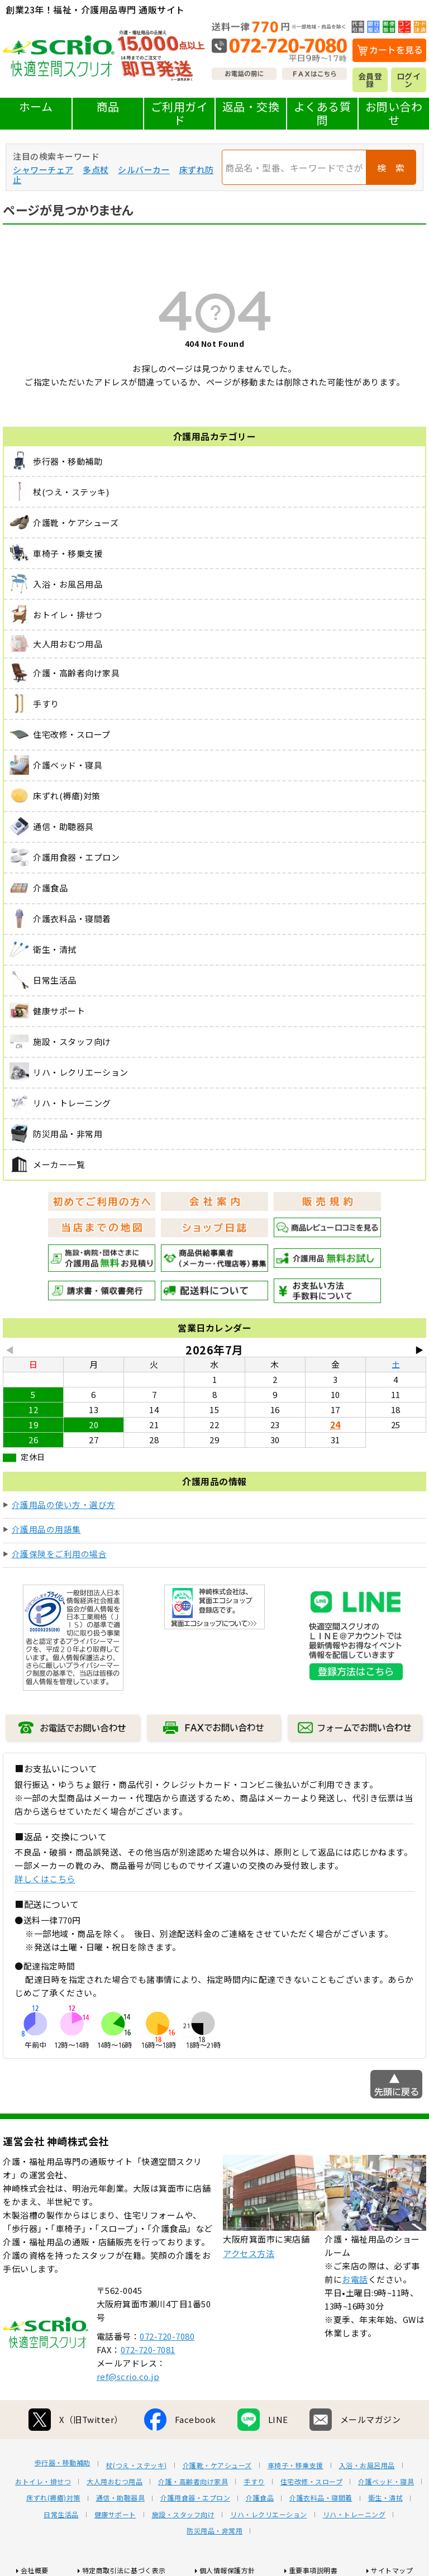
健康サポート (115, 2514)
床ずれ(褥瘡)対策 (53, 2498)
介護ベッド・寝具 (386, 2482)
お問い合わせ (394, 113)
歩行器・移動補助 (62, 2463)
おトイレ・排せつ (43, 2482)
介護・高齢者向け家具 (193, 2482)
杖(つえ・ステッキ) (136, 2465)
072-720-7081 (148, 2349)
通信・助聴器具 (120, 2498)
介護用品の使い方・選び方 (64, 1504)
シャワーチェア (43, 169)
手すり (254, 2482)
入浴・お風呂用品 (367, 2465)
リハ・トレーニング (354, 2514)
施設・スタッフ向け (183, 2514)
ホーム (36, 106)
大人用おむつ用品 (114, 2482)
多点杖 (96, 169)
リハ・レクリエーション (268, 2514)
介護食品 (260, 2498)
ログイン (409, 79)
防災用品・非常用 (214, 2531)
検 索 (391, 167)
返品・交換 (251, 106)
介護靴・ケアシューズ (217, 2465)
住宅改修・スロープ (311, 2482)
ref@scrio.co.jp (128, 2376)
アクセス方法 (248, 2253)
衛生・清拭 (385, 2498)
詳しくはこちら (45, 1879)
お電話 (355, 2279)
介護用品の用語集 (46, 1529)
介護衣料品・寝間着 (320, 2498)
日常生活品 (61, 2514)
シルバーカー (144, 169)
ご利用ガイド (179, 113)
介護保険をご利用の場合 (59, 1553)
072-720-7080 (167, 2336)
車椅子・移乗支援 (295, 2465)
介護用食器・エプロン (195, 2498)
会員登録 (370, 79)
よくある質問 (322, 113)
